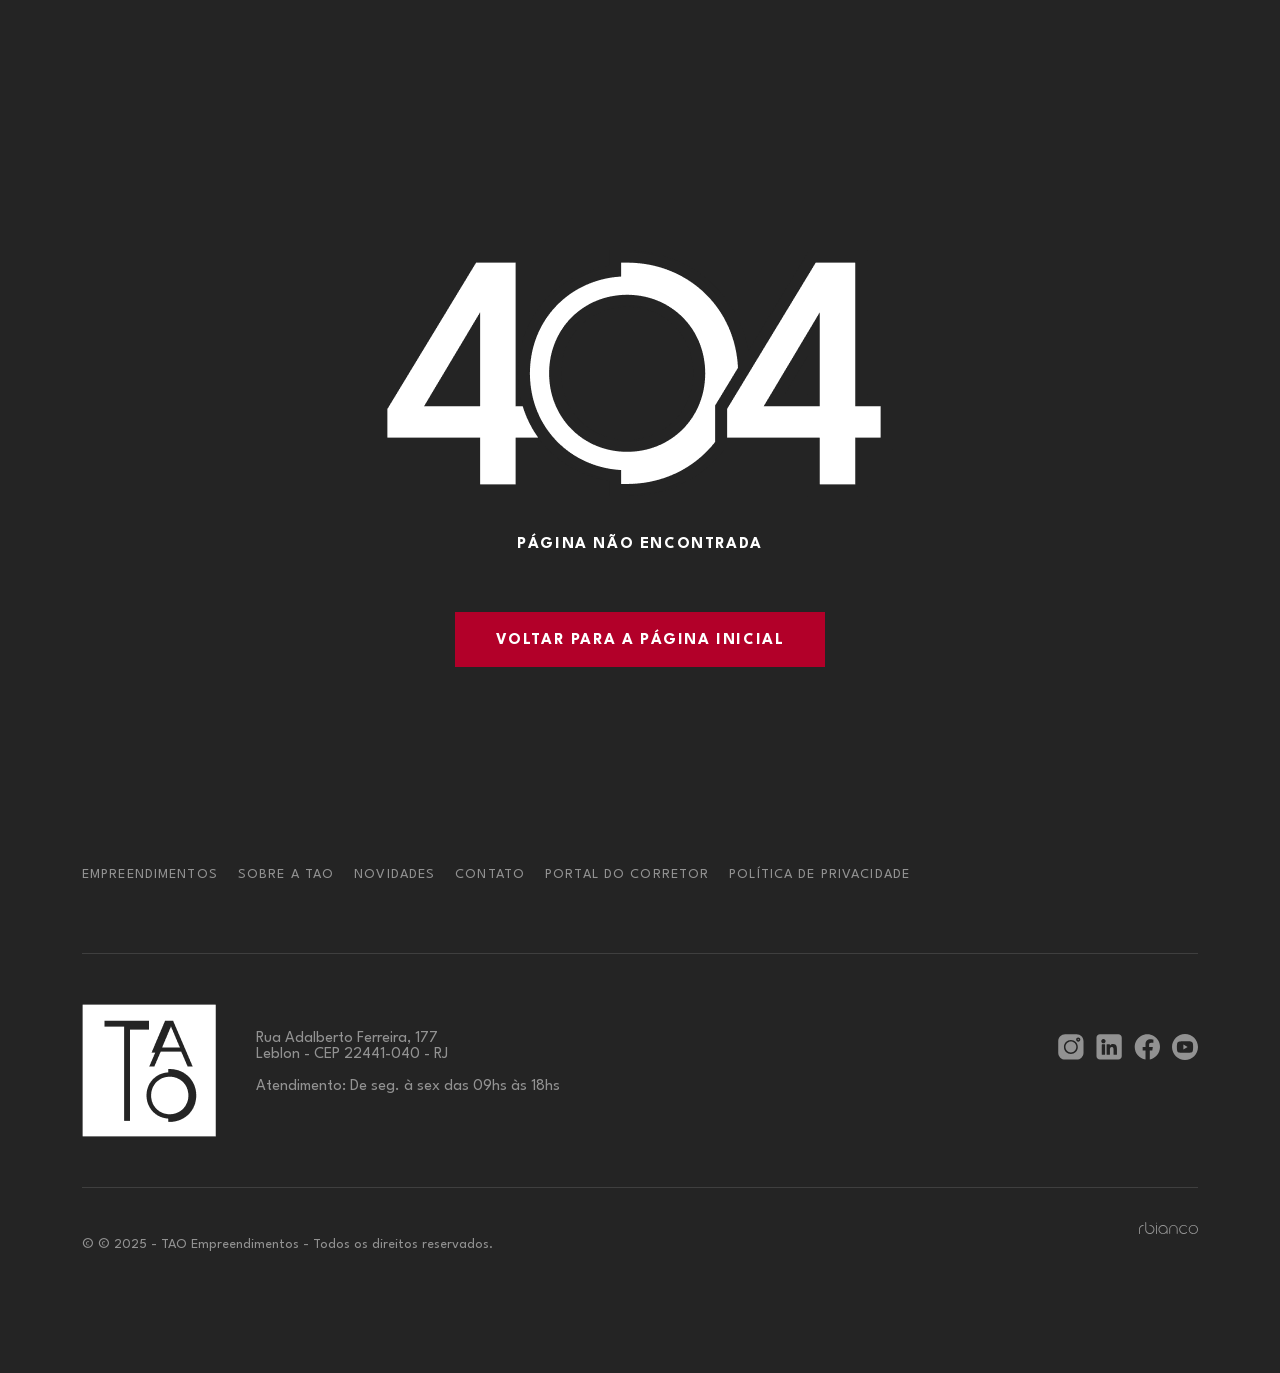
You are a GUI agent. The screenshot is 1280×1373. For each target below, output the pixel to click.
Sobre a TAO (286, 874)
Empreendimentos (150, 874)
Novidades (394, 874)
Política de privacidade (819, 874)
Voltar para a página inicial (640, 640)
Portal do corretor (627, 874)
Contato (490, 874)
